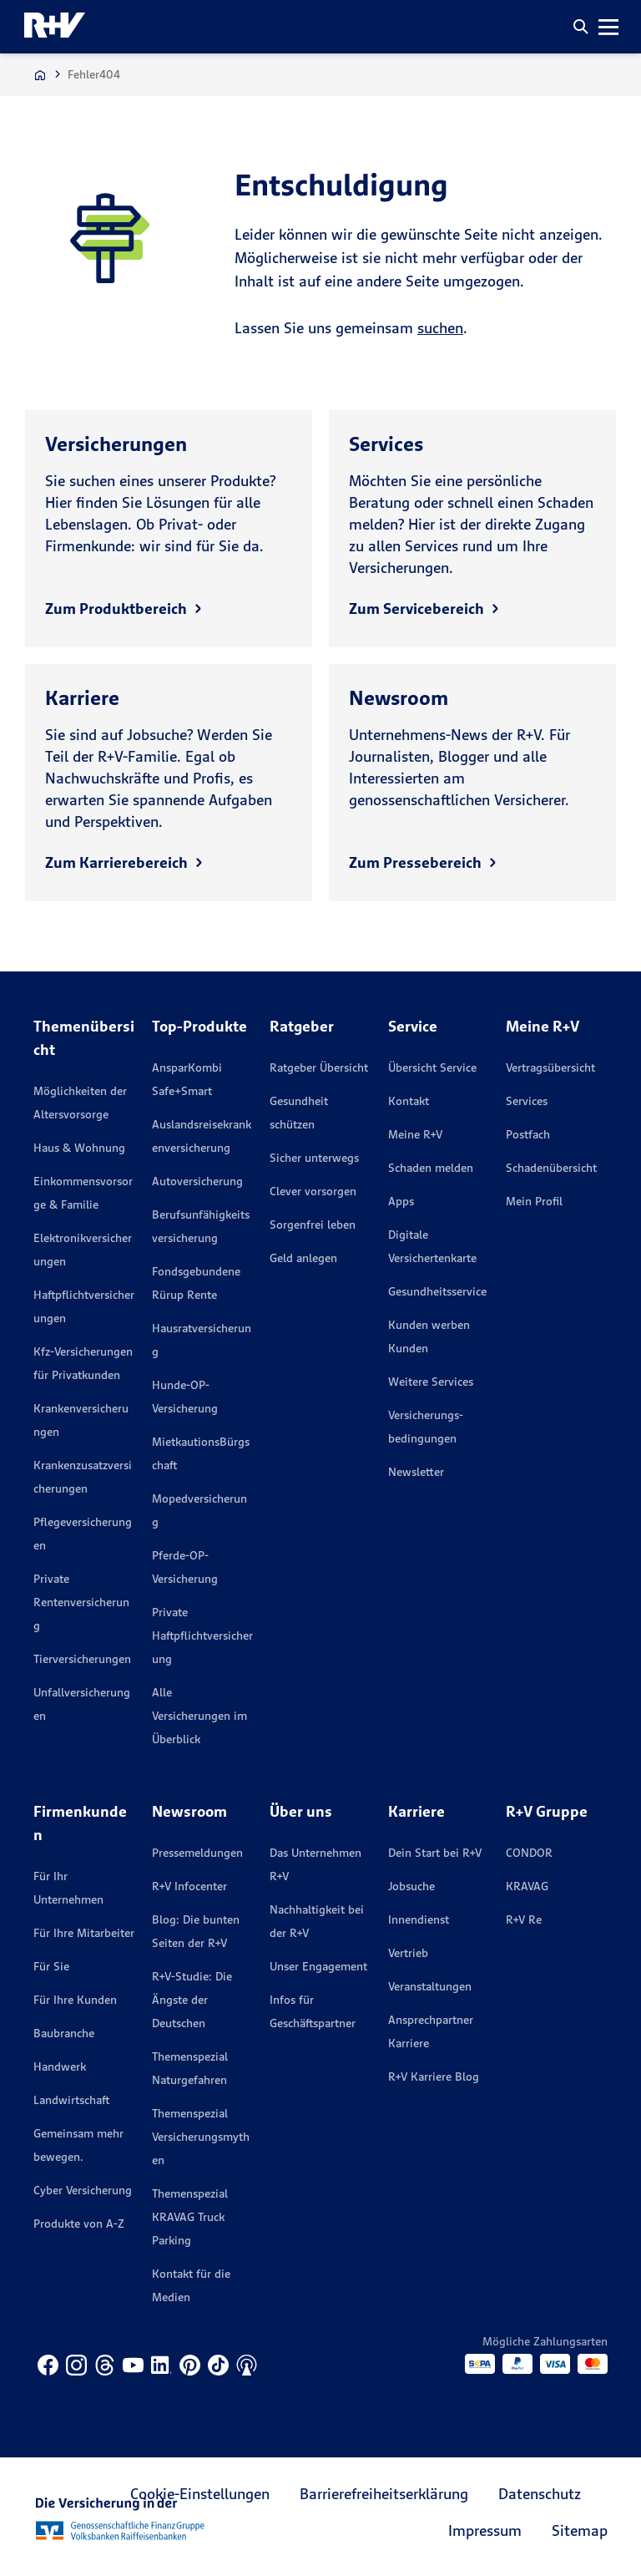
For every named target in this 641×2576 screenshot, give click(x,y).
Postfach (528, 1134)
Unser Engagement (318, 1966)
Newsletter (416, 1471)
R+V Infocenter (189, 1886)
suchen (440, 327)
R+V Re (524, 1919)
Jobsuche (411, 1886)
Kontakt (408, 1100)
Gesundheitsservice (437, 1291)
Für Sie (51, 1966)
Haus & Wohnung (79, 1147)
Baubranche (63, 2033)
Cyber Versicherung (82, 2190)
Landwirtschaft (71, 2099)
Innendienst (418, 1919)
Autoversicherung (197, 1181)
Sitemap (580, 2530)
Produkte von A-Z (78, 2223)
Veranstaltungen (430, 1986)
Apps (401, 1201)
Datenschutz (539, 2493)
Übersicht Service (432, 1067)
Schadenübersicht (551, 1167)
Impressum (485, 2530)
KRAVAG (527, 1886)
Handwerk (59, 2066)
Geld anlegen (303, 1257)
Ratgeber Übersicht (319, 1067)
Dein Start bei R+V (435, 1852)
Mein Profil (534, 1201)
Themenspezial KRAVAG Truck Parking (190, 2217)
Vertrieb (408, 1952)
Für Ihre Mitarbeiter (83, 1932)
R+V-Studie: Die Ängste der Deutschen (192, 2000)
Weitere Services (430, 1381)
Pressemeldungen (197, 1852)
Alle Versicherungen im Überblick (199, 1716)
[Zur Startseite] (40, 75)
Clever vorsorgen (313, 1191)
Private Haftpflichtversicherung (202, 1635)
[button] (581, 27)
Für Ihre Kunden (75, 1999)
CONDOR (529, 1852)
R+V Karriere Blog (433, 2076)
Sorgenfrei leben (313, 1224)
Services (527, 1100)
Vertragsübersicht (550, 1067)
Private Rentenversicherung (81, 1602)
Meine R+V (415, 1134)
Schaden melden (430, 1167)
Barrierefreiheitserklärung (384, 2493)
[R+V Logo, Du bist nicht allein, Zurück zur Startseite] (54, 27)
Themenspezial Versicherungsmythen (201, 2137)
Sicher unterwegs (314, 1157)
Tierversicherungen (82, 1658)
